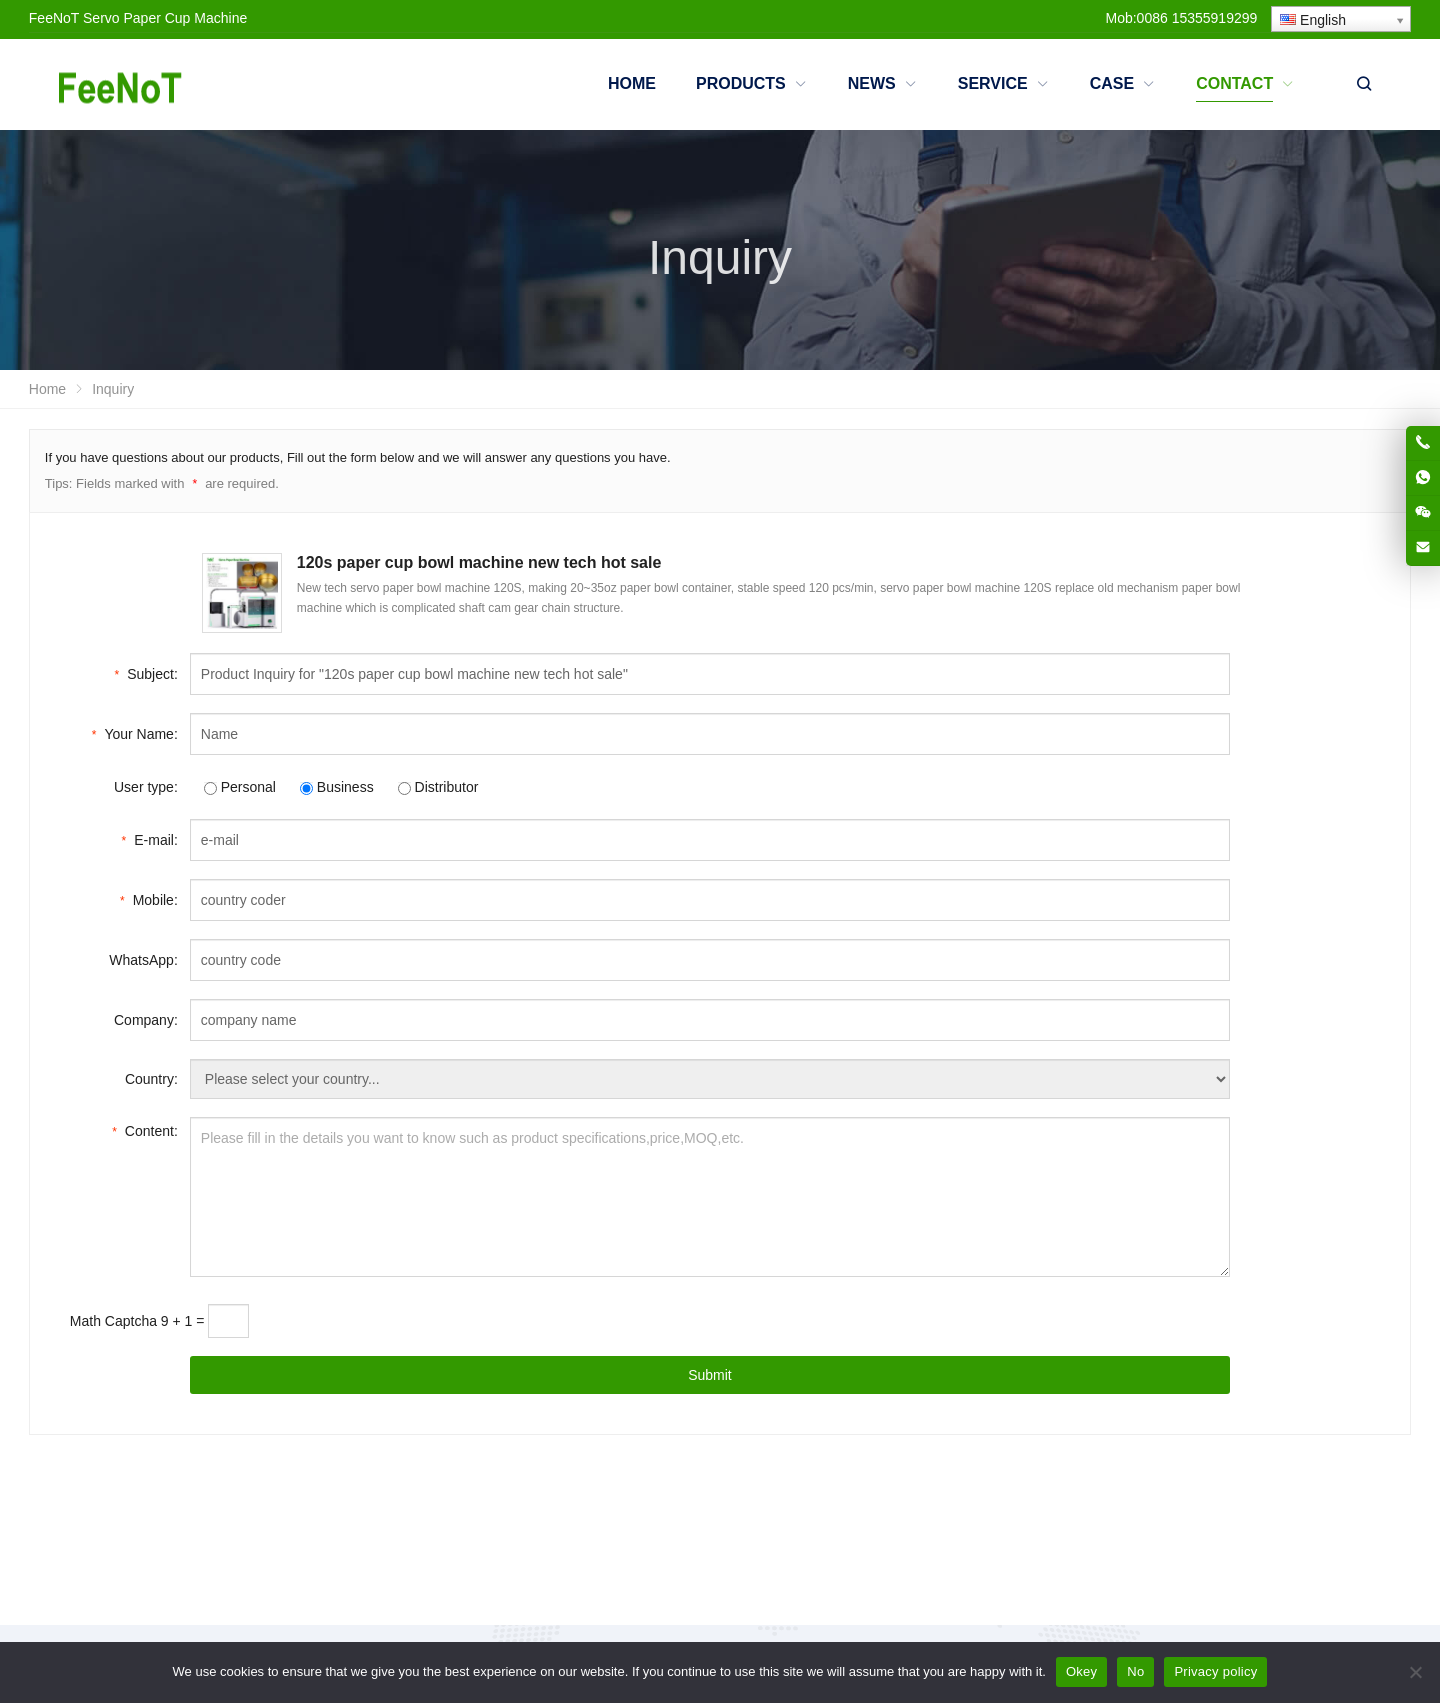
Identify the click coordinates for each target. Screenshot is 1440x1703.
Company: (146, 1020)
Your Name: (135, 732)
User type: (146, 787)
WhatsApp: (143, 960)
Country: (151, 1079)
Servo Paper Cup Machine (165, 18)
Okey (1081, 1671)
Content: (145, 1129)
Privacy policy (1215, 1671)
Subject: (146, 672)
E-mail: (150, 838)
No (1135, 1671)
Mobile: (149, 898)
